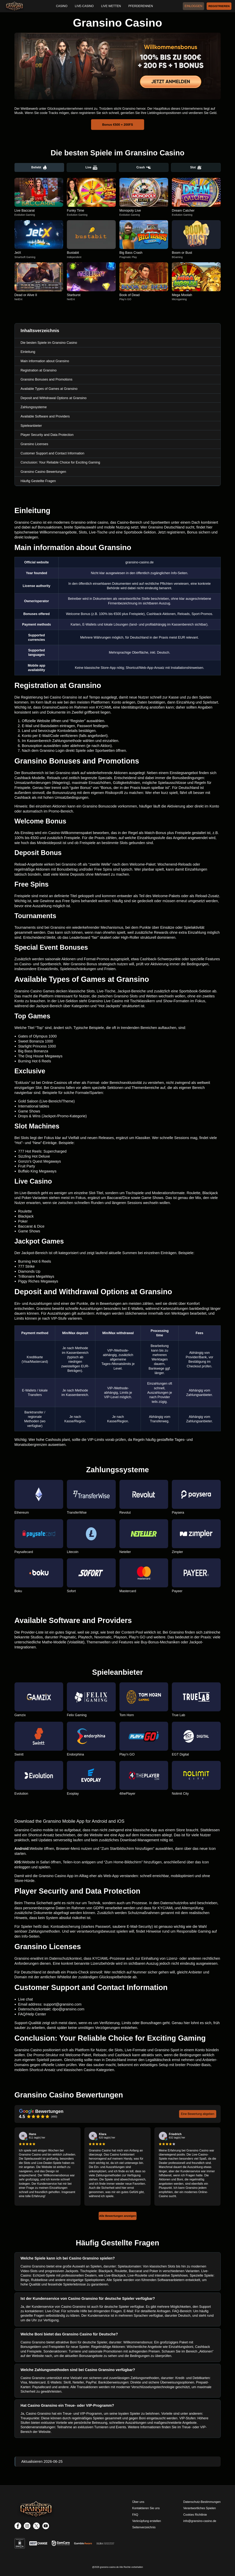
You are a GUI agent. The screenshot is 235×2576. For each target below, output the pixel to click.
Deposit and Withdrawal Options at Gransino (54, 398)
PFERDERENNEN (140, 6)
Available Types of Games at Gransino (49, 389)
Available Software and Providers (45, 416)
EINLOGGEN (193, 6)
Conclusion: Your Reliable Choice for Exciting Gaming (60, 462)
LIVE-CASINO (84, 6)
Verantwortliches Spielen (199, 2508)
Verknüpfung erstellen (146, 2521)
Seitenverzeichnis (143, 2527)
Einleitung (28, 352)
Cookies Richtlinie (195, 2514)
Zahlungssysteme (34, 407)
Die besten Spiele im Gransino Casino (49, 343)
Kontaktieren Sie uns (146, 2508)
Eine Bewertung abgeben (197, 2113)
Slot (195, 167)
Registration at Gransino (39, 370)
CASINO (61, 6)
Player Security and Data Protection (47, 435)
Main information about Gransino (45, 361)
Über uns (138, 2501)
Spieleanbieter (31, 426)
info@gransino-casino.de (199, 2521)
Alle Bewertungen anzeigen (117, 2215)
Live (91, 167)
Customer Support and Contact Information (52, 453)
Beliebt (39, 167)
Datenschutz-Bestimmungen (202, 2501)
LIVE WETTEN (111, 6)
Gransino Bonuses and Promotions (46, 379)
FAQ (135, 2514)
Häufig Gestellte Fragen (38, 481)
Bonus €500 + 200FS (117, 124)
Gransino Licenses (34, 444)
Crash (143, 167)
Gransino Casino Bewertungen (43, 472)
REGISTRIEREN (219, 6)
